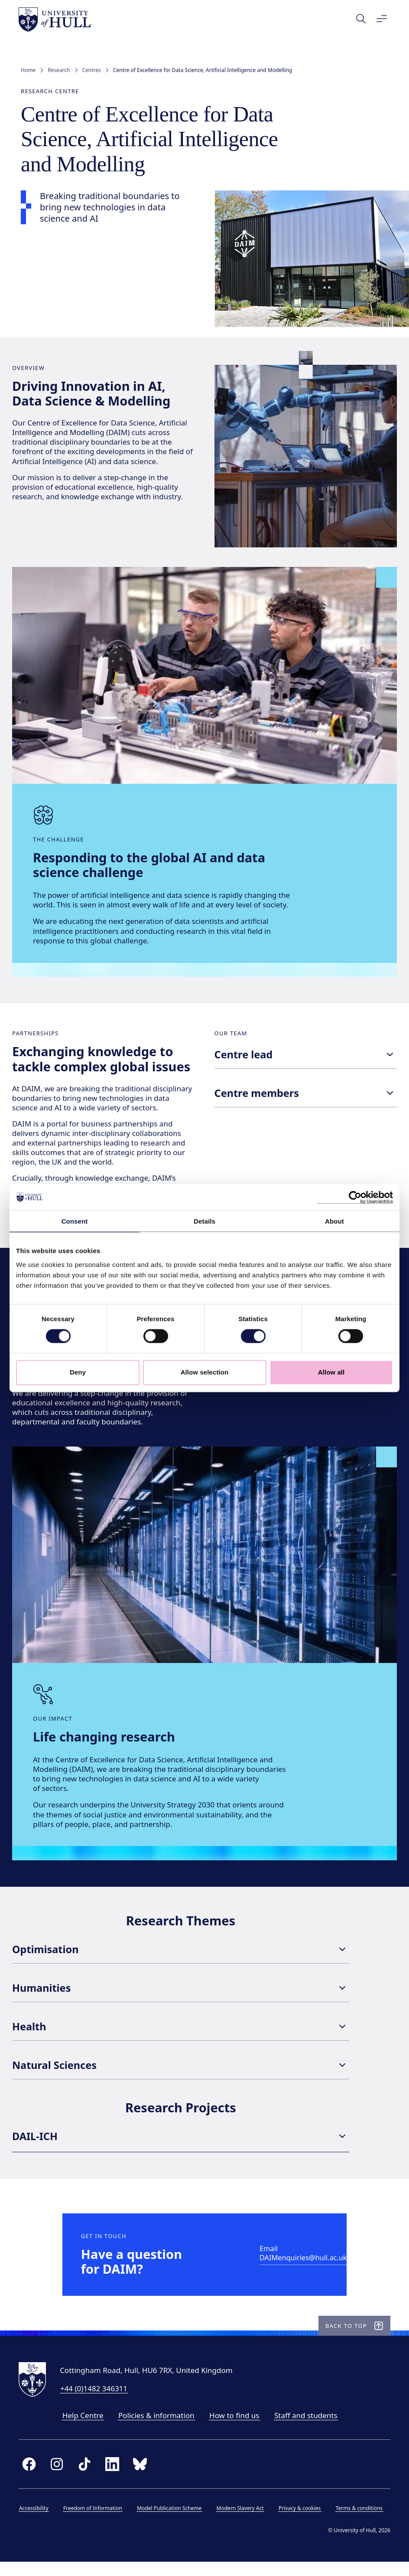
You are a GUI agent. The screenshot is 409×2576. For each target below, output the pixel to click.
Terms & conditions (361, 2524)
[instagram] (59, 2480)
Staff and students (308, 2432)
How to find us (236, 2432)
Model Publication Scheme (171, 2524)
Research (59, 70)
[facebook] (31, 2480)
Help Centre (85, 2432)
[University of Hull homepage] (57, 19)
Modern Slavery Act (242, 2524)
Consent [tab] (75, 1221)
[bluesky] (142, 2480)
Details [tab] (204, 1221)
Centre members (306, 1097)
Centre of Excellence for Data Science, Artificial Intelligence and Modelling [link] (202, 70)
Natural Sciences (180, 2075)
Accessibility (36, 2524)
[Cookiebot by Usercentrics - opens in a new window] (355, 1197)
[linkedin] (114, 2480)
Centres (91, 70)
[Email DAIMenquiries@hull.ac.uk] (307, 2267)
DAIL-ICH (180, 2147)
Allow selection (205, 1372)
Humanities (180, 1998)
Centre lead (306, 1059)
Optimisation (180, 1960)
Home (28, 70)
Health (180, 2037)
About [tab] (334, 1221)
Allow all (331, 1372)
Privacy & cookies (302, 2524)
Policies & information (158, 2432)
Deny (78, 1372)
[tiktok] (86, 2480)
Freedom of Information (94, 2524)
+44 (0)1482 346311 (96, 2405)
